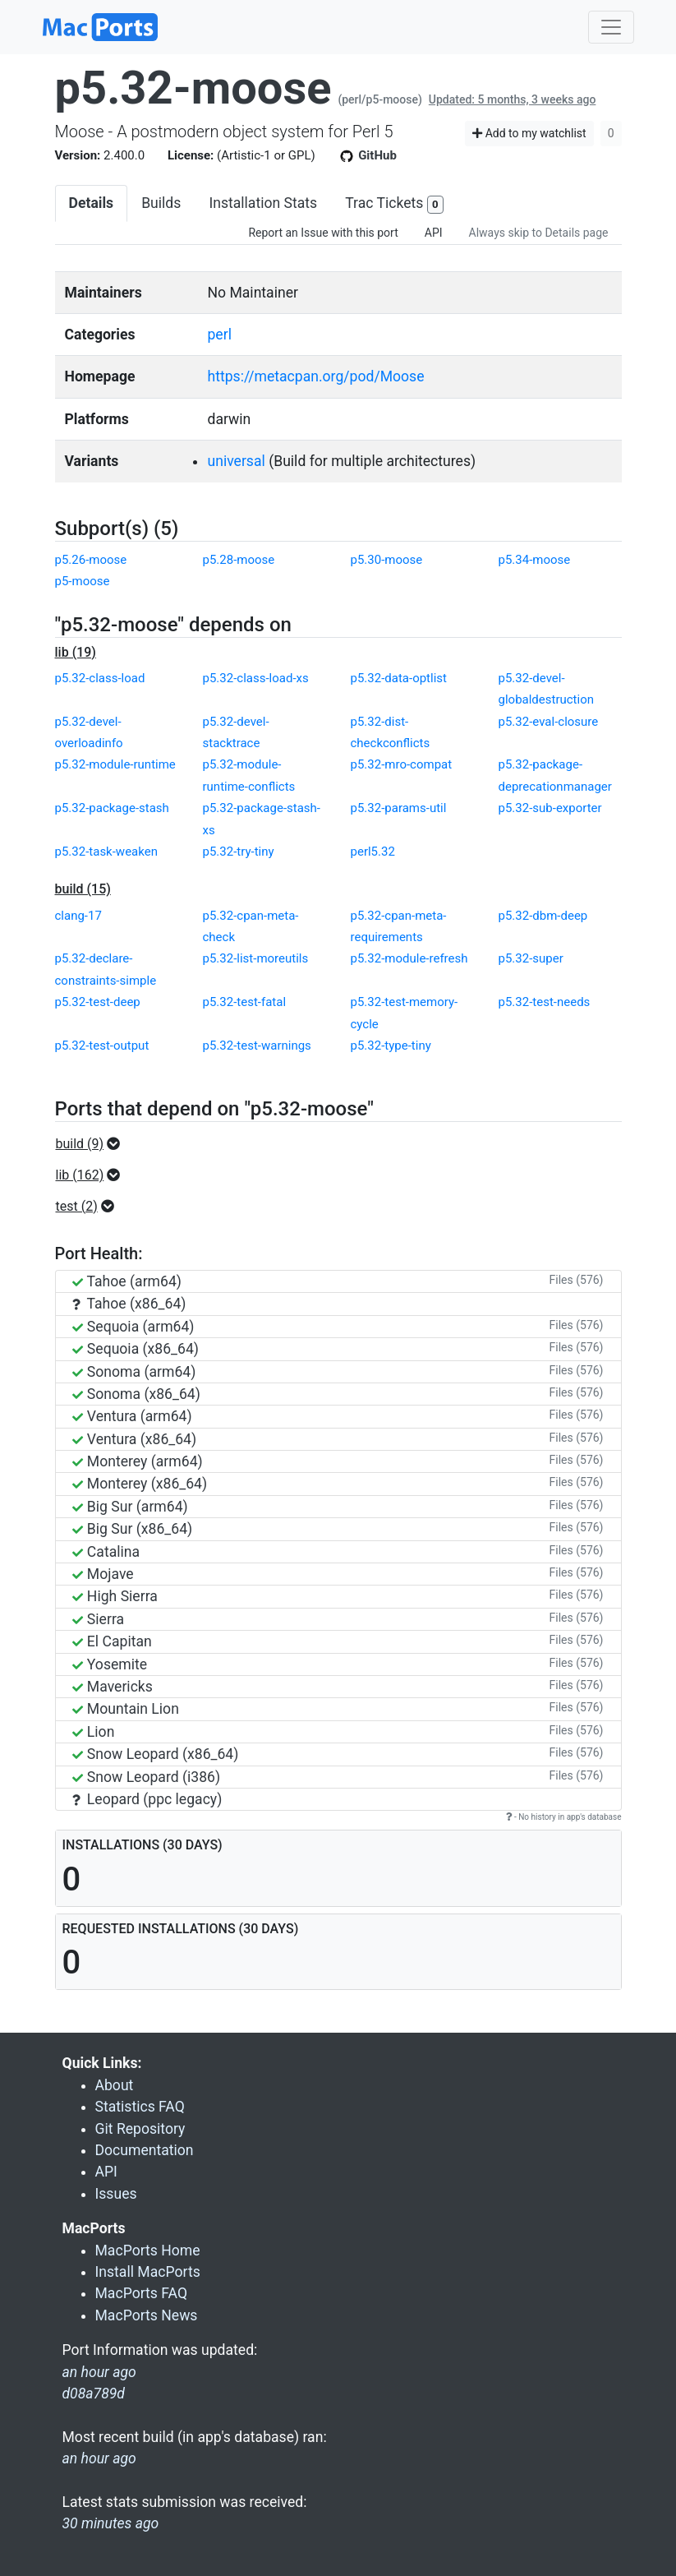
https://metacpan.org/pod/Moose (315, 376)
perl (219, 334)
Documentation (144, 2150)
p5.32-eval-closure (549, 721)
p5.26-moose (91, 559)
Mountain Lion (125, 1709)
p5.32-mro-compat (402, 764)
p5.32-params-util (399, 808)
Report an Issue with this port (323, 232)
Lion (93, 1732)
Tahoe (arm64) (127, 1281)
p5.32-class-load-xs (256, 678)
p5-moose (82, 581)
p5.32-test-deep (97, 1002)
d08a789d (93, 2393)
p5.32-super (531, 958)
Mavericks (112, 1686)
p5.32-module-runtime (115, 764)
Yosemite (110, 1664)
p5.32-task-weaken (106, 851)
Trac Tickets (394, 204)
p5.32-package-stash (112, 808)
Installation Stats (263, 203)
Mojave (103, 1574)
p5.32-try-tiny (238, 851)
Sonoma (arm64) (134, 1372)
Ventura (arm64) (132, 1416)
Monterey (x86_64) (140, 1483)
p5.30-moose (387, 559)
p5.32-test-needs (545, 1002)
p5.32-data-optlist (399, 678)
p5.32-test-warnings (257, 1045)
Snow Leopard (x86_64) (155, 1754)
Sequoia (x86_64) (135, 1349)
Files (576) (577, 1279)
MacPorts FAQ (141, 2293)
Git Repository (140, 2129)
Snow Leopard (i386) (146, 1777)
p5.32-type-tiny (391, 1045)
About (114, 2085)
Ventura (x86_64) (134, 1439)
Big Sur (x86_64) (132, 1529)
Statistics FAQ (140, 2106)
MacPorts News (146, 2315)
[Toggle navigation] (611, 27)
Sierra (98, 1619)
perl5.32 (373, 851)
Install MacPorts (147, 2272)
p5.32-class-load (100, 678)
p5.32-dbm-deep (543, 915)
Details (91, 203)
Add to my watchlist (529, 133)
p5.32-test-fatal (245, 1002)
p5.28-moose (239, 559)
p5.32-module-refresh (409, 958)
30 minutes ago (110, 2523)
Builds (161, 203)
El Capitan (112, 1641)
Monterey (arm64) (137, 1461)
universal (235, 461)
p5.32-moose (193, 88)
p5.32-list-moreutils (256, 958)
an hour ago (99, 2458)
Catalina (106, 1552)
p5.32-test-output (102, 1045)
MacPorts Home (147, 2250)
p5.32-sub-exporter (550, 808)
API (434, 232)
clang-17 (78, 915)
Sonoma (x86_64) (136, 1394)
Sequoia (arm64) (133, 1326)
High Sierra (115, 1596)
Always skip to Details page (539, 232)
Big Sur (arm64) (130, 1506)
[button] (93, 1144)
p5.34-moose (535, 559)
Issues (116, 2194)
